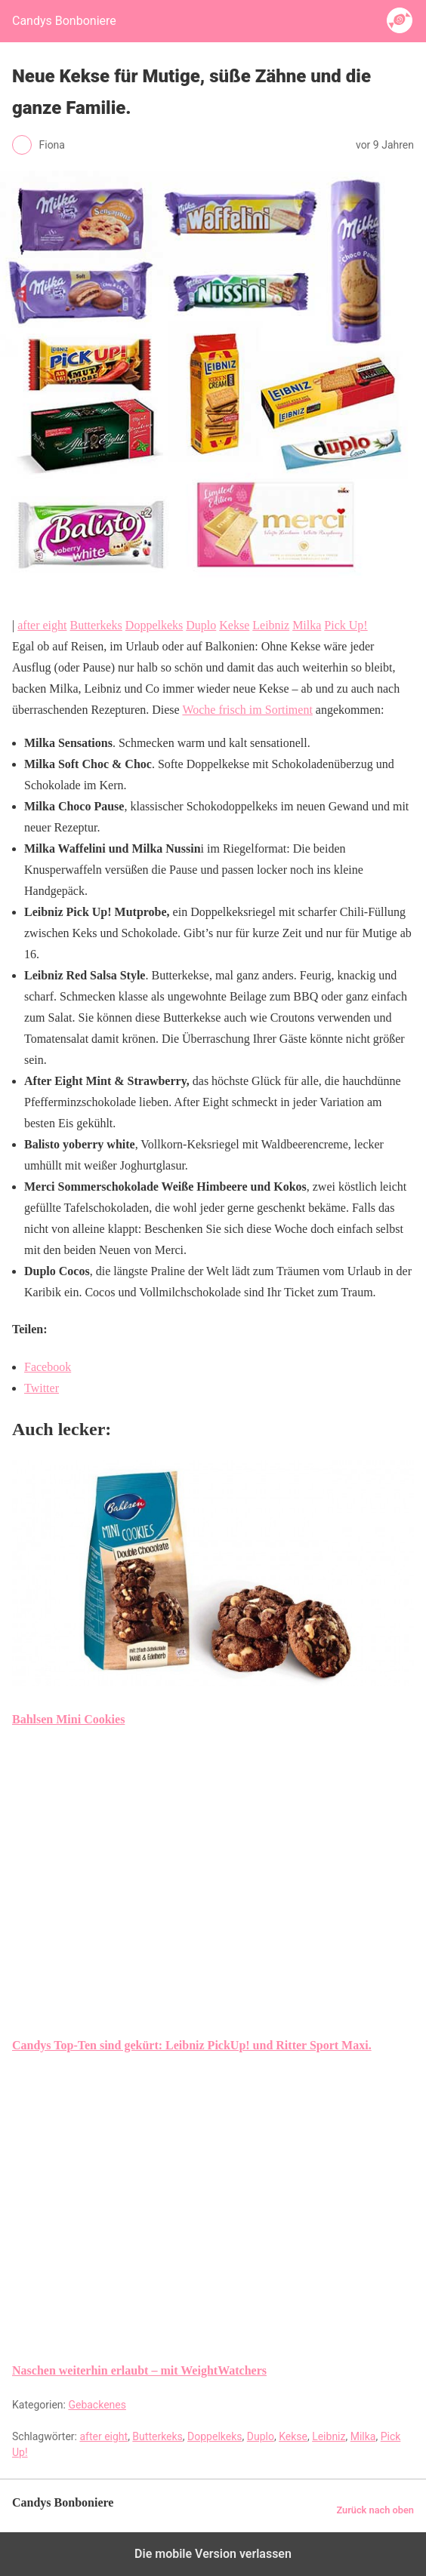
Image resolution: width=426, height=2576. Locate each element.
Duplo (201, 625)
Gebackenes (97, 2405)
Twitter (41, 1388)
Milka (306, 625)
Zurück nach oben (375, 2510)
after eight (41, 625)
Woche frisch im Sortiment (247, 709)
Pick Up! (345, 625)
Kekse (234, 625)
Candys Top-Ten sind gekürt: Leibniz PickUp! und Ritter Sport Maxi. (192, 2045)
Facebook (47, 1366)
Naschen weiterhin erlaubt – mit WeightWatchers (139, 2370)
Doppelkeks (154, 625)
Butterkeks (96, 625)
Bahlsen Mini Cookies (68, 1719)
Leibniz (270, 625)
